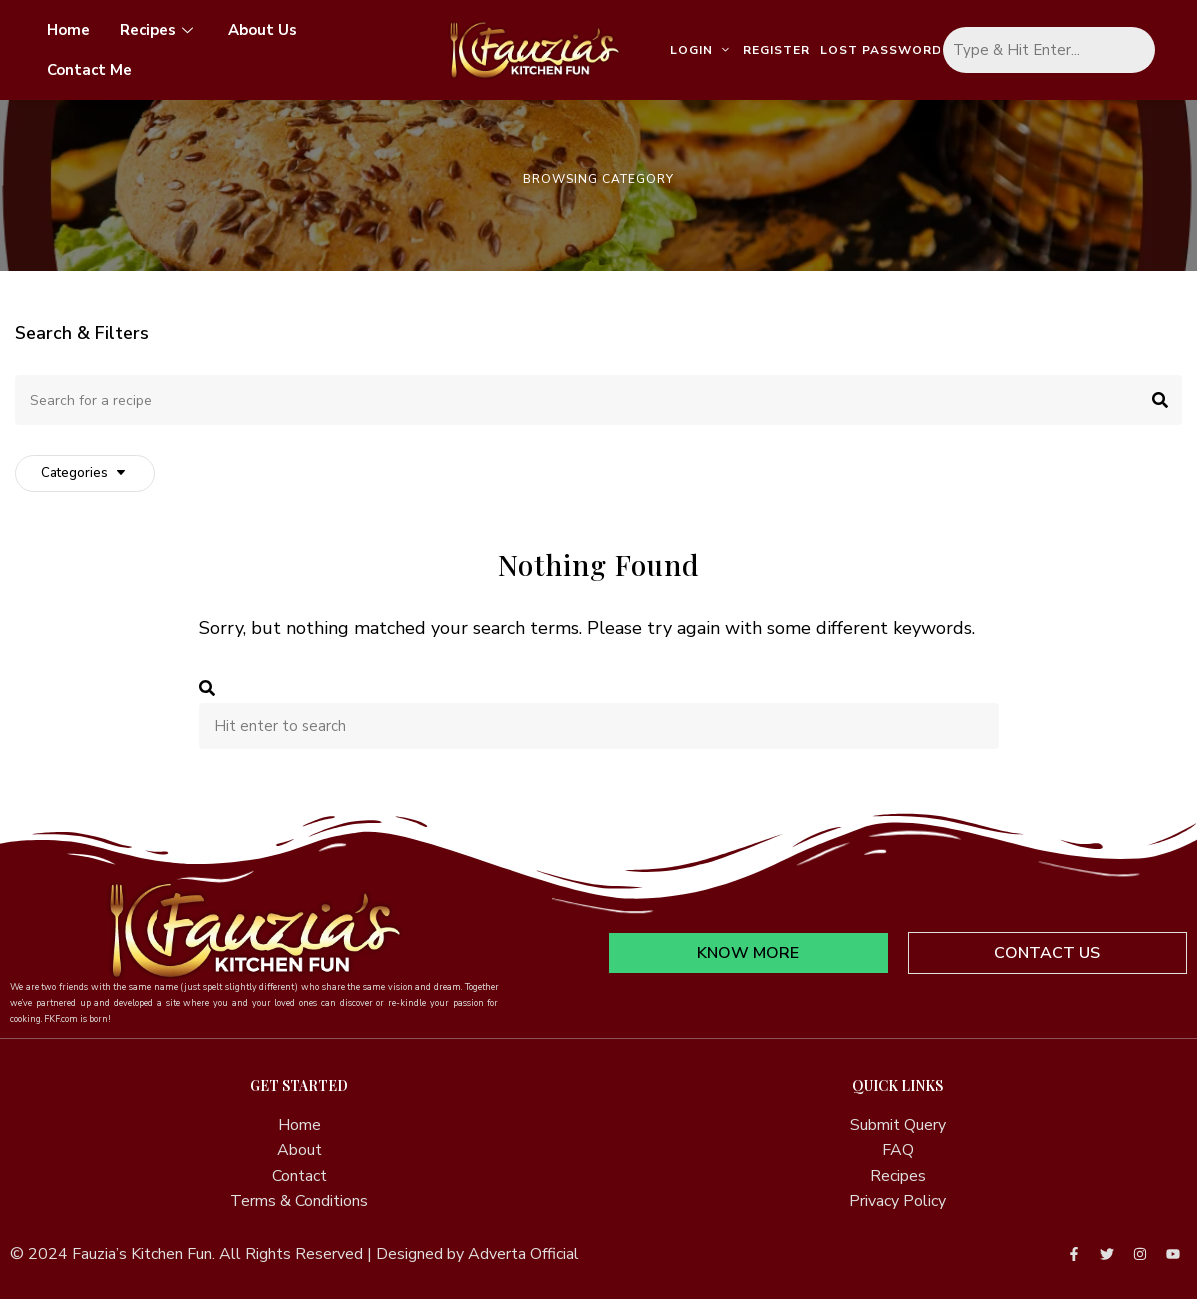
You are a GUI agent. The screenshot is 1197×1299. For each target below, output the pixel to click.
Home (68, 30)
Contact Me (89, 70)
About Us (262, 30)
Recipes (159, 30)
